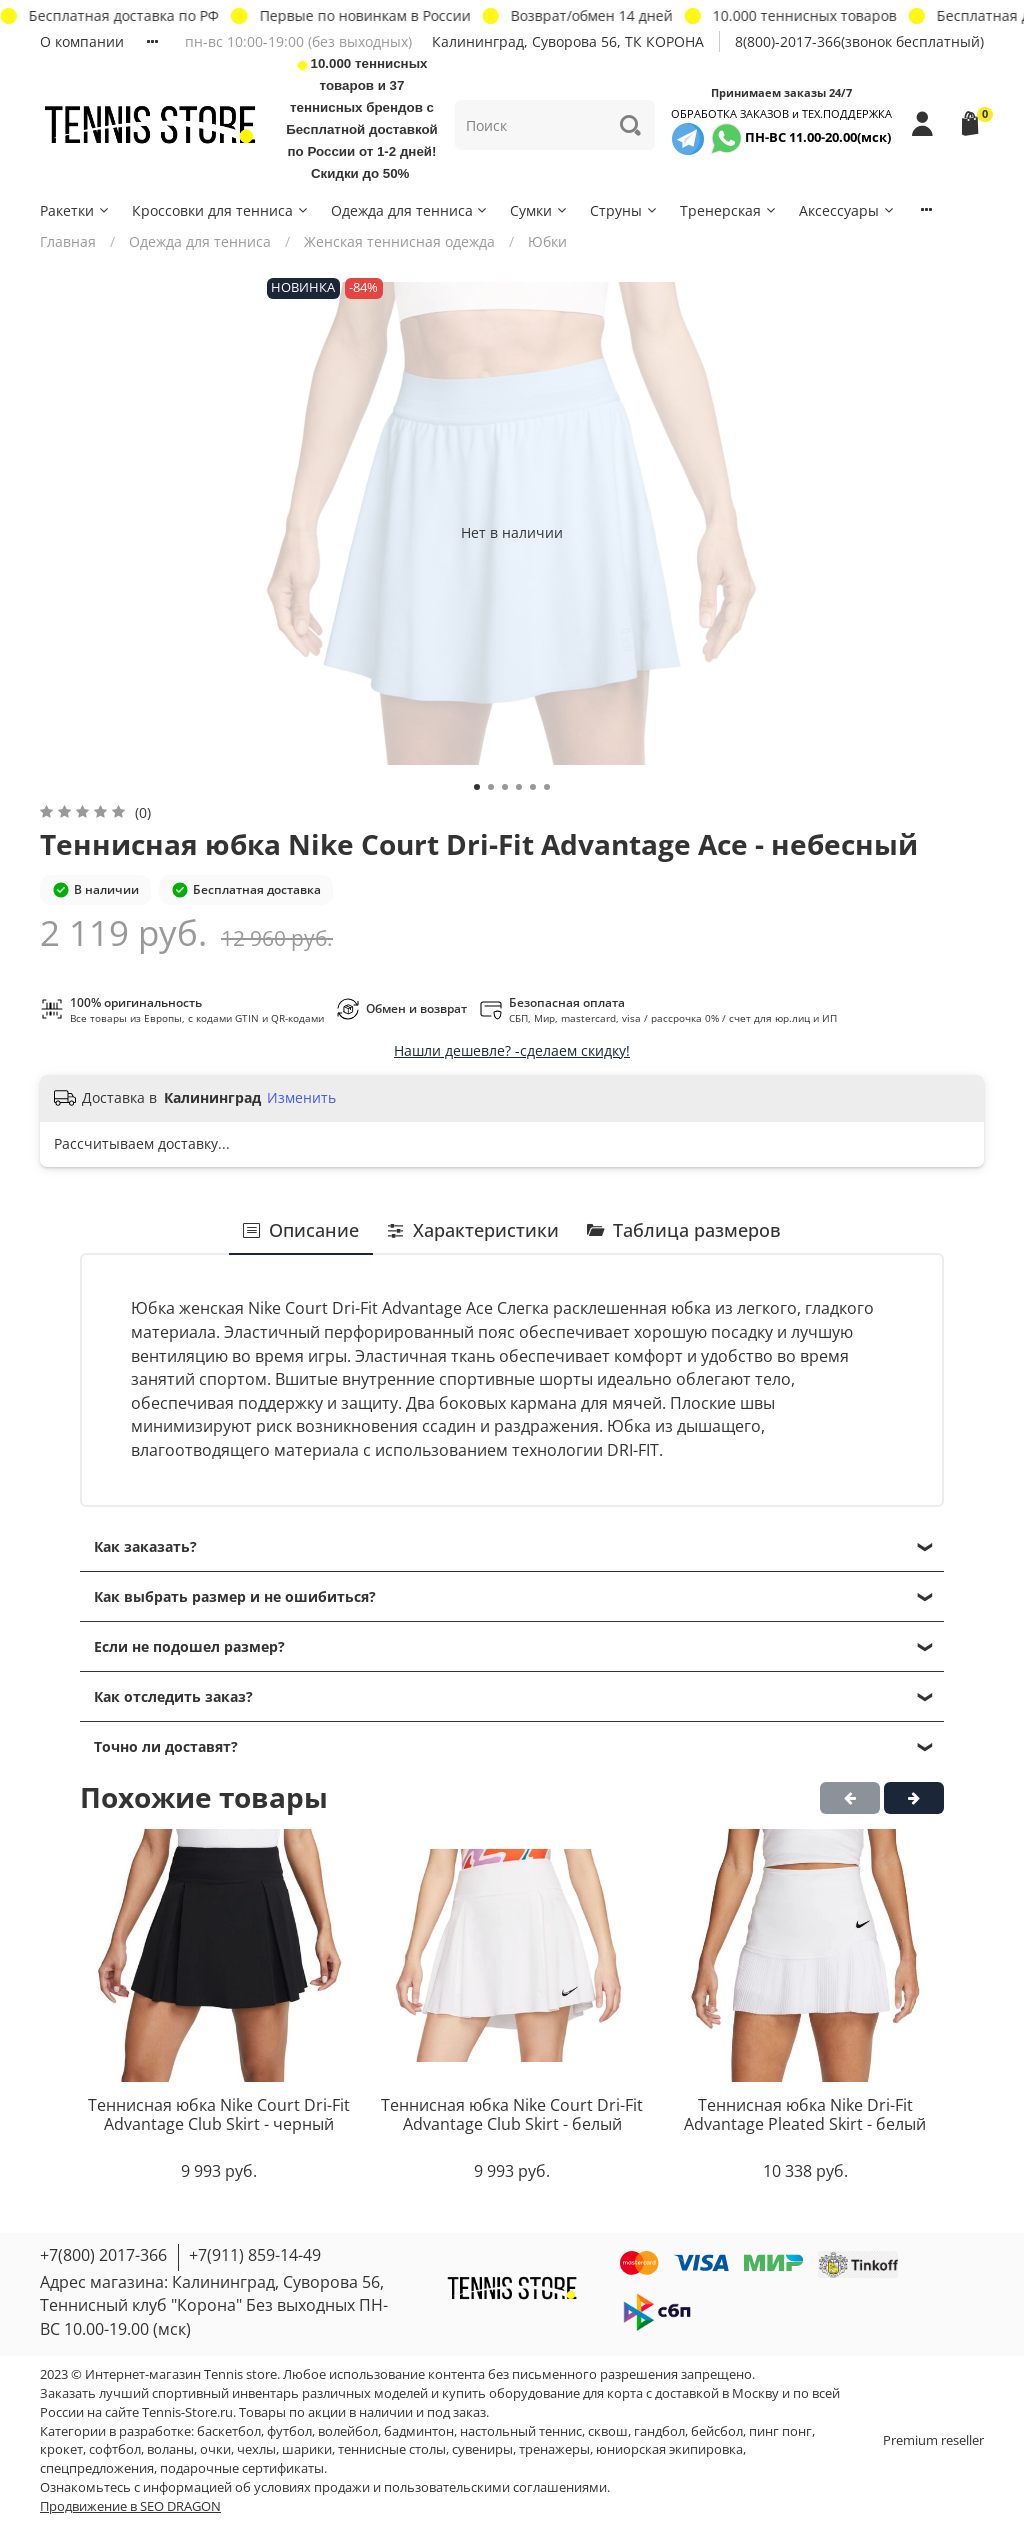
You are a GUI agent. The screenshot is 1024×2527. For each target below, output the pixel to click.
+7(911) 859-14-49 (255, 2255)
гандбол (659, 2431)
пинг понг (780, 2431)
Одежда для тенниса (410, 210)
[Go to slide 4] (519, 787)
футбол (289, 2431)
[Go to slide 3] (505, 787)
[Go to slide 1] (477, 787)
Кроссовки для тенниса (221, 210)
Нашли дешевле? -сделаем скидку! (512, 1050)
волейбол (348, 2431)
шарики (307, 2449)
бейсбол (717, 2431)
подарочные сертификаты (242, 2468)
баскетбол (229, 2431)
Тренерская (729, 210)
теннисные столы (392, 2449)
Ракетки (75, 210)
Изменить (301, 1098)
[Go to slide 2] (491, 787)
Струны (624, 210)
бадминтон (419, 2431)
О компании (82, 41)
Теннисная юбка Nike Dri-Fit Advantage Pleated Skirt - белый (805, 2115)
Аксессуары (847, 210)
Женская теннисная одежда (399, 241)
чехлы (256, 2449)
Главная (68, 241)
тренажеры (554, 2449)
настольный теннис (521, 2431)
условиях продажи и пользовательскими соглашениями (430, 2487)
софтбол (115, 2449)
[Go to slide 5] (533, 787)
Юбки (547, 241)
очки (215, 2449)
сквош (608, 2431)
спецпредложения (97, 2468)
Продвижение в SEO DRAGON (130, 2506)
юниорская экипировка (669, 2449)
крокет (61, 2449)
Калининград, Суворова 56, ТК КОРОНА (568, 41)
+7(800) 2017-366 (103, 2255)
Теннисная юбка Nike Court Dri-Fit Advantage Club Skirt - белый (512, 2115)
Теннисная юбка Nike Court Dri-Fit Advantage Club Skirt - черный (219, 2115)
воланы (170, 2449)
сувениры (482, 2449)
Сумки (539, 210)
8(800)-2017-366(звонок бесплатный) (859, 41)
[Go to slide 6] (547, 787)
